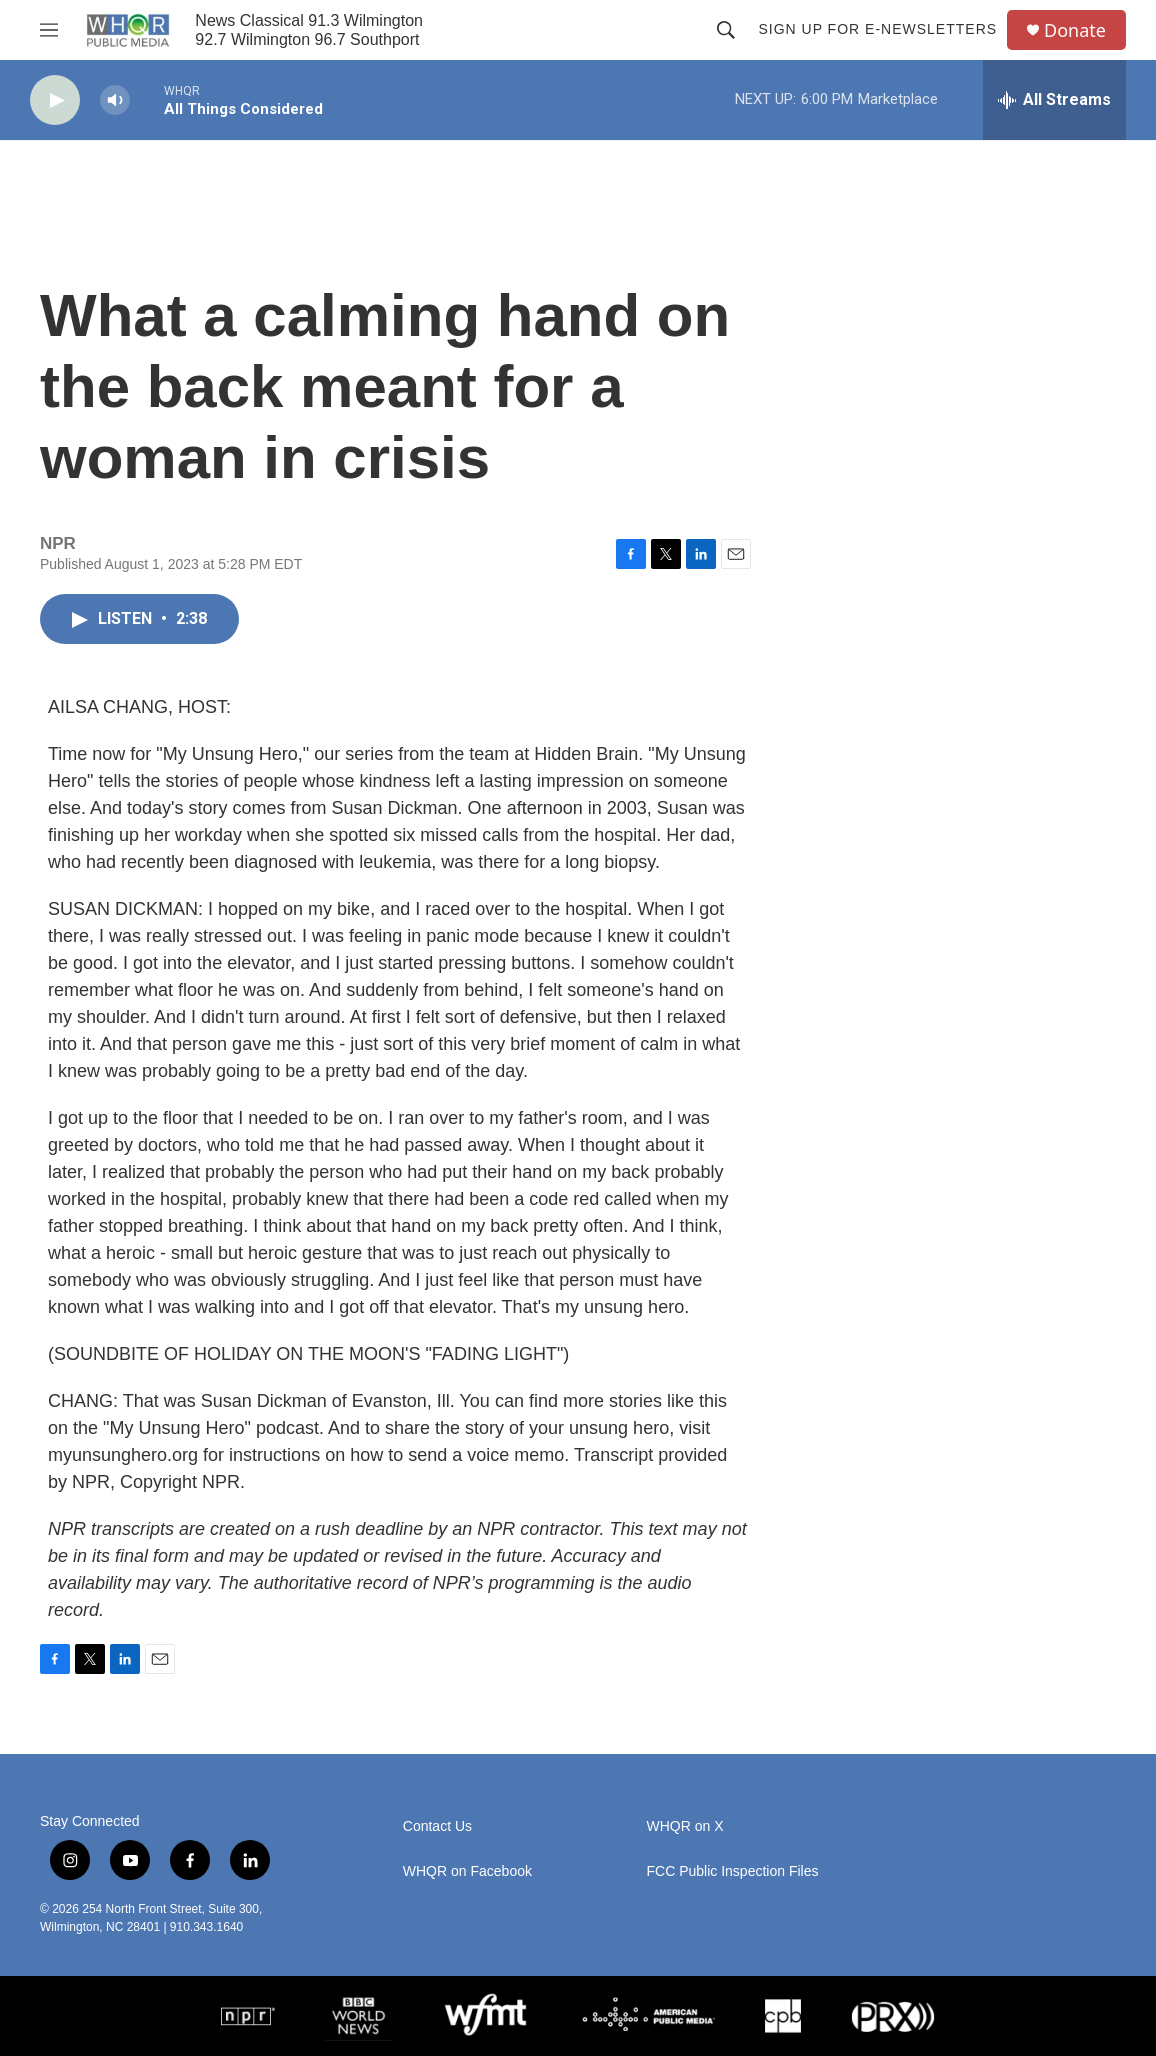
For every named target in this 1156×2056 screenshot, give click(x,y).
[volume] (115, 100)
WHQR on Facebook (467, 1871)
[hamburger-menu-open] (49, 30)
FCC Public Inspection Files (733, 1871)
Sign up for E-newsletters (877, 29)
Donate (1075, 30)
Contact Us (437, 1826)
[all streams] (1054, 100)
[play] (55, 100)
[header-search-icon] (726, 30)
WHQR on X (685, 1826)
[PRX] (893, 2016)
